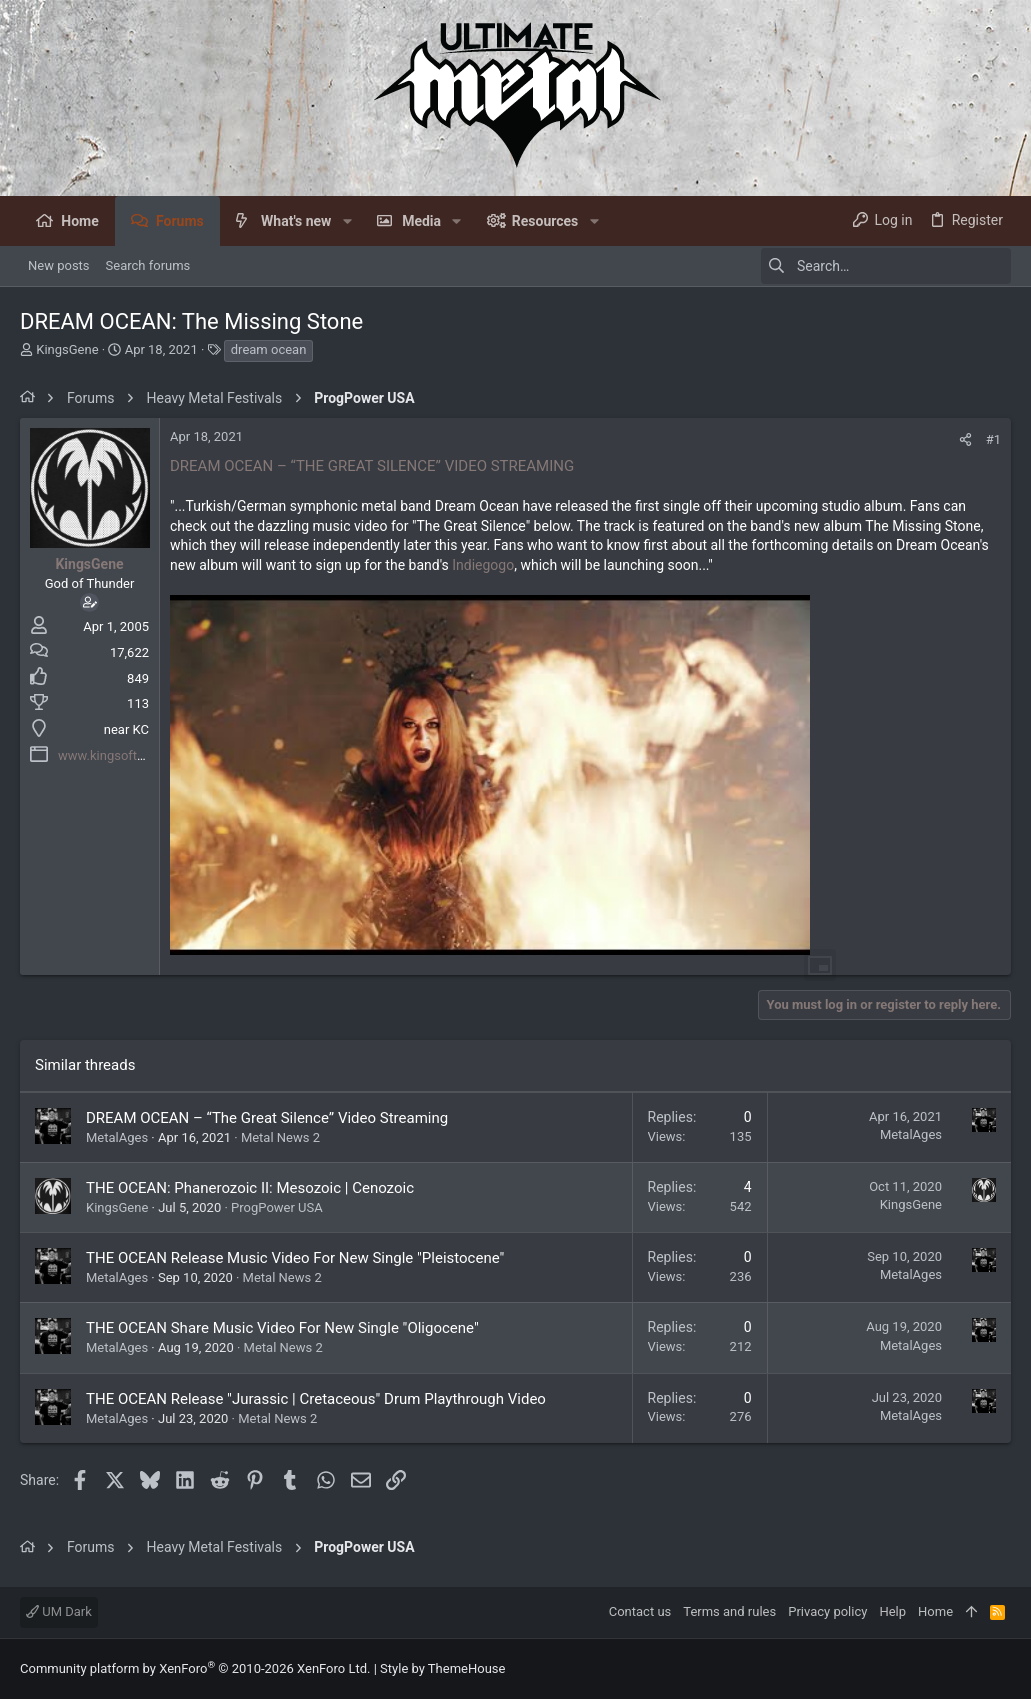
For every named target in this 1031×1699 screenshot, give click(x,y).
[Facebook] (1002, 1669)
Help (892, 1611)
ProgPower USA (277, 1207)
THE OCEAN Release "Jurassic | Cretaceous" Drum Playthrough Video (316, 1399)
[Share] (965, 439)
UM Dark (59, 1611)
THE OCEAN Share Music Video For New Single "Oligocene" (282, 1328)
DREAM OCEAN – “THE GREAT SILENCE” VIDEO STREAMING (372, 466)
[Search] (886, 266)
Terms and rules (729, 1611)
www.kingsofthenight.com (133, 755)
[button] (346, 221)
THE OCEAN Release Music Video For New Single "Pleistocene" (295, 1258)
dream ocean (269, 349)
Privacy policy (827, 1611)
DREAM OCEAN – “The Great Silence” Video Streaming (267, 1118)
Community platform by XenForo (195, 1668)
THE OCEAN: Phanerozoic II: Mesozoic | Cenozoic (250, 1188)
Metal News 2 (280, 1137)
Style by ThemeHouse (442, 1668)
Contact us (640, 1611)
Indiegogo (483, 565)
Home (935, 1611)
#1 (993, 439)
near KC (126, 729)
